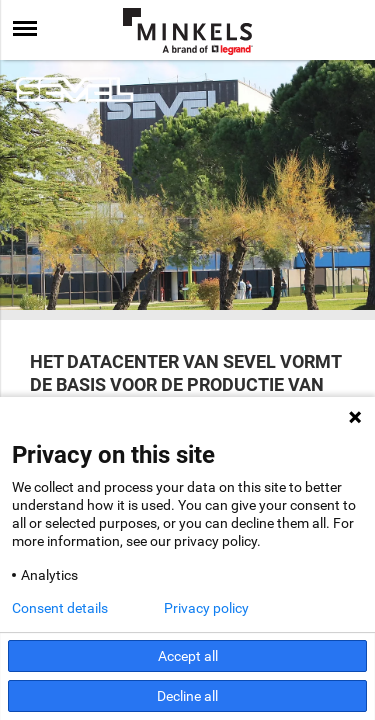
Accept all (188, 656)
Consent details (60, 608)
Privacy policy (206, 608)
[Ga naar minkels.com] (188, 31)
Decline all (187, 696)
